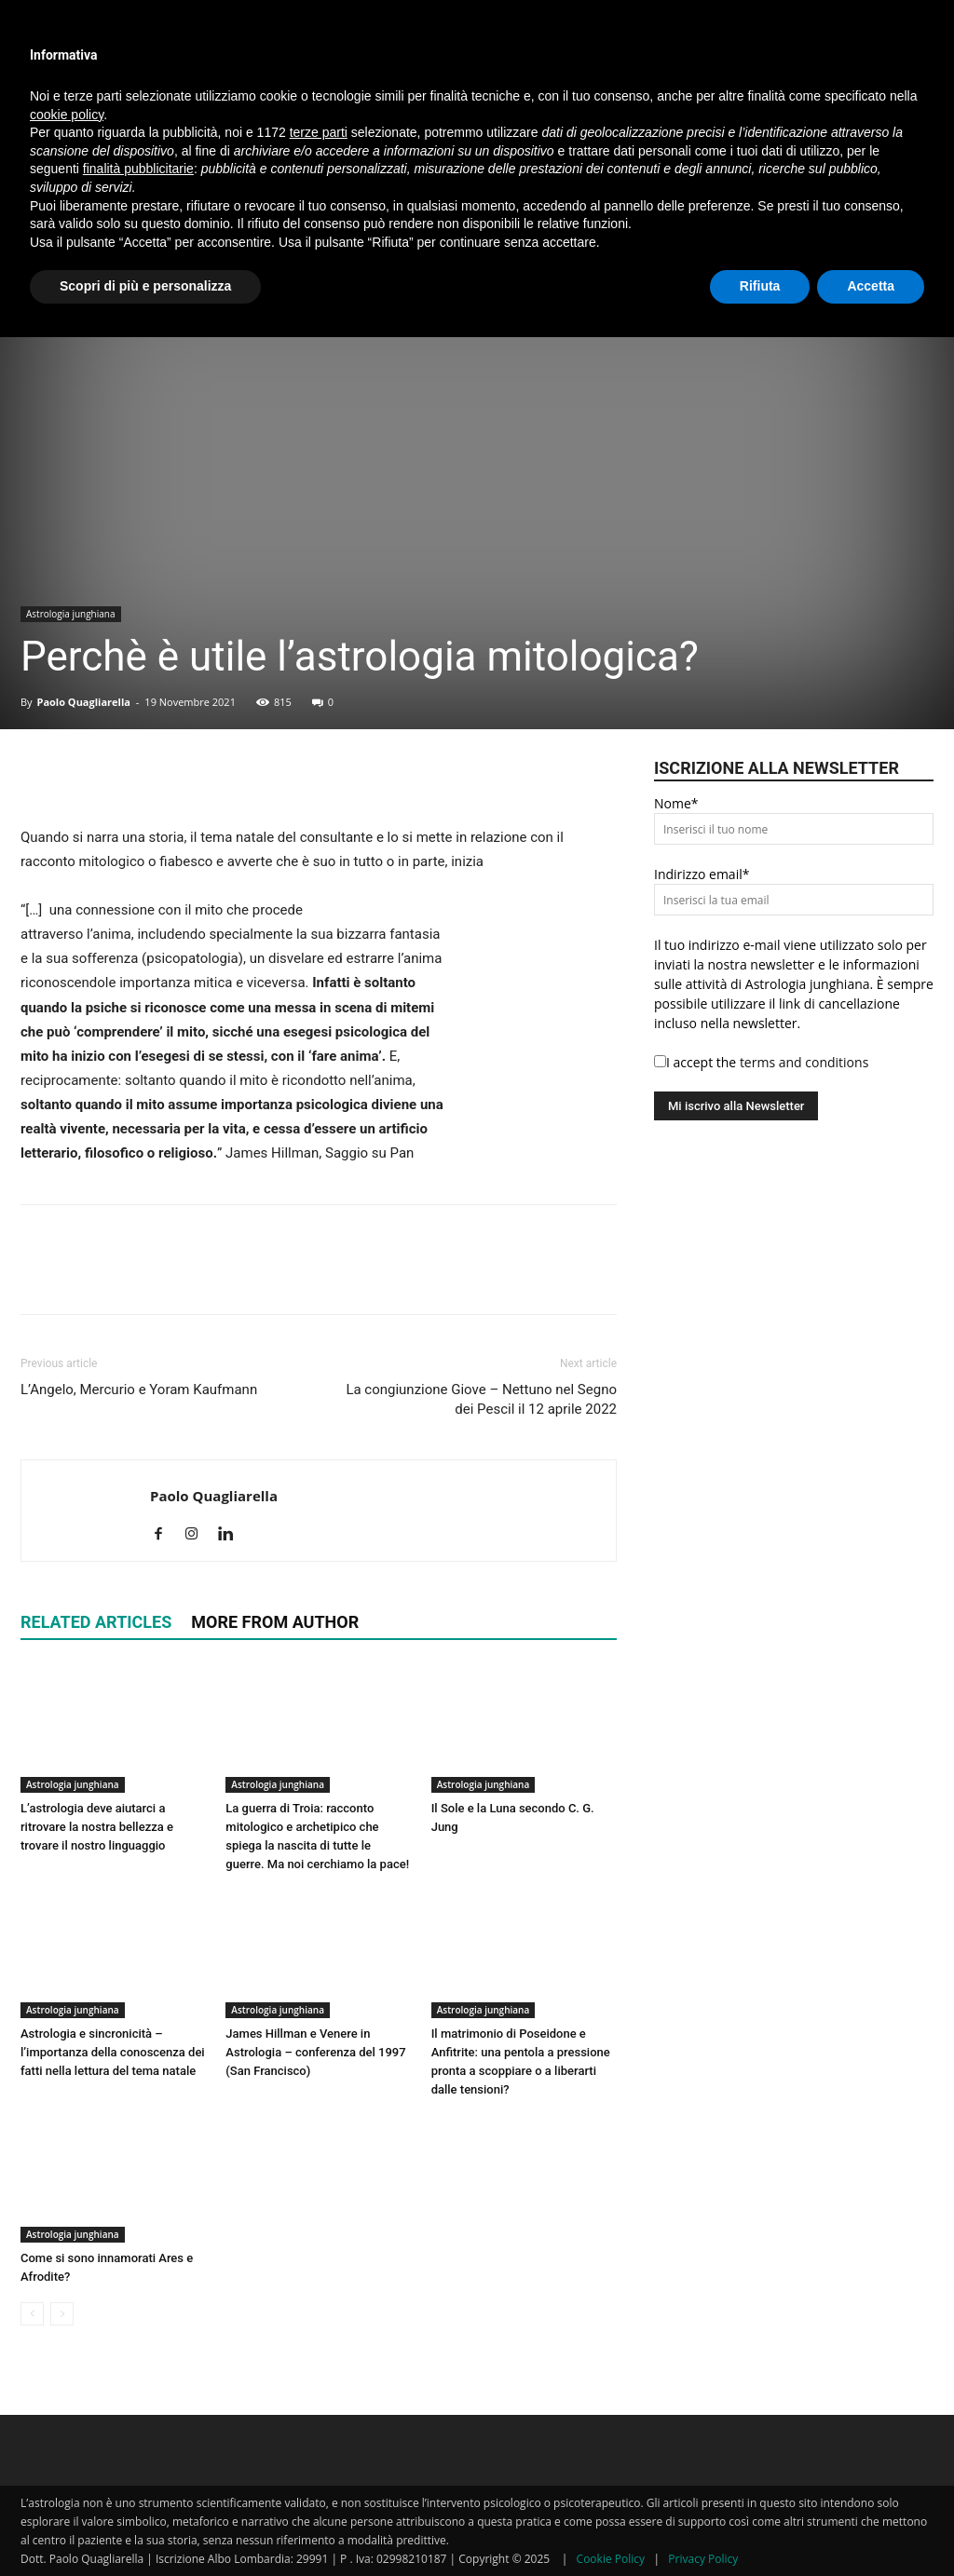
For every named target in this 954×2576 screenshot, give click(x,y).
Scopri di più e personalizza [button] (145, 285)
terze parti (319, 132)
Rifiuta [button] (760, 285)
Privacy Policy (703, 2559)
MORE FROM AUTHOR (275, 1622)
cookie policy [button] (66, 114)
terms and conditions (804, 1062)
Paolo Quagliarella (82, 702)
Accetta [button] (870, 285)
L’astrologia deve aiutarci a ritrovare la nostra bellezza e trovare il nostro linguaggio (96, 1826)
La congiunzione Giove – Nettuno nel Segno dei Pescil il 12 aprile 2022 (481, 1399)
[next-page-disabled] (62, 2313)
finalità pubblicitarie (138, 168)
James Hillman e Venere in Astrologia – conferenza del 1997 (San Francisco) (315, 2052)
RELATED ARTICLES (95, 1622)
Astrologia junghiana (71, 613)
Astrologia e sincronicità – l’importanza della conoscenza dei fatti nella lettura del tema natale (112, 2052)
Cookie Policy (611, 2559)
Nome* (676, 803)
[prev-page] (32, 2313)
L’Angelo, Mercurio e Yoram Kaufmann (138, 1389)
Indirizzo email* (701, 874)
